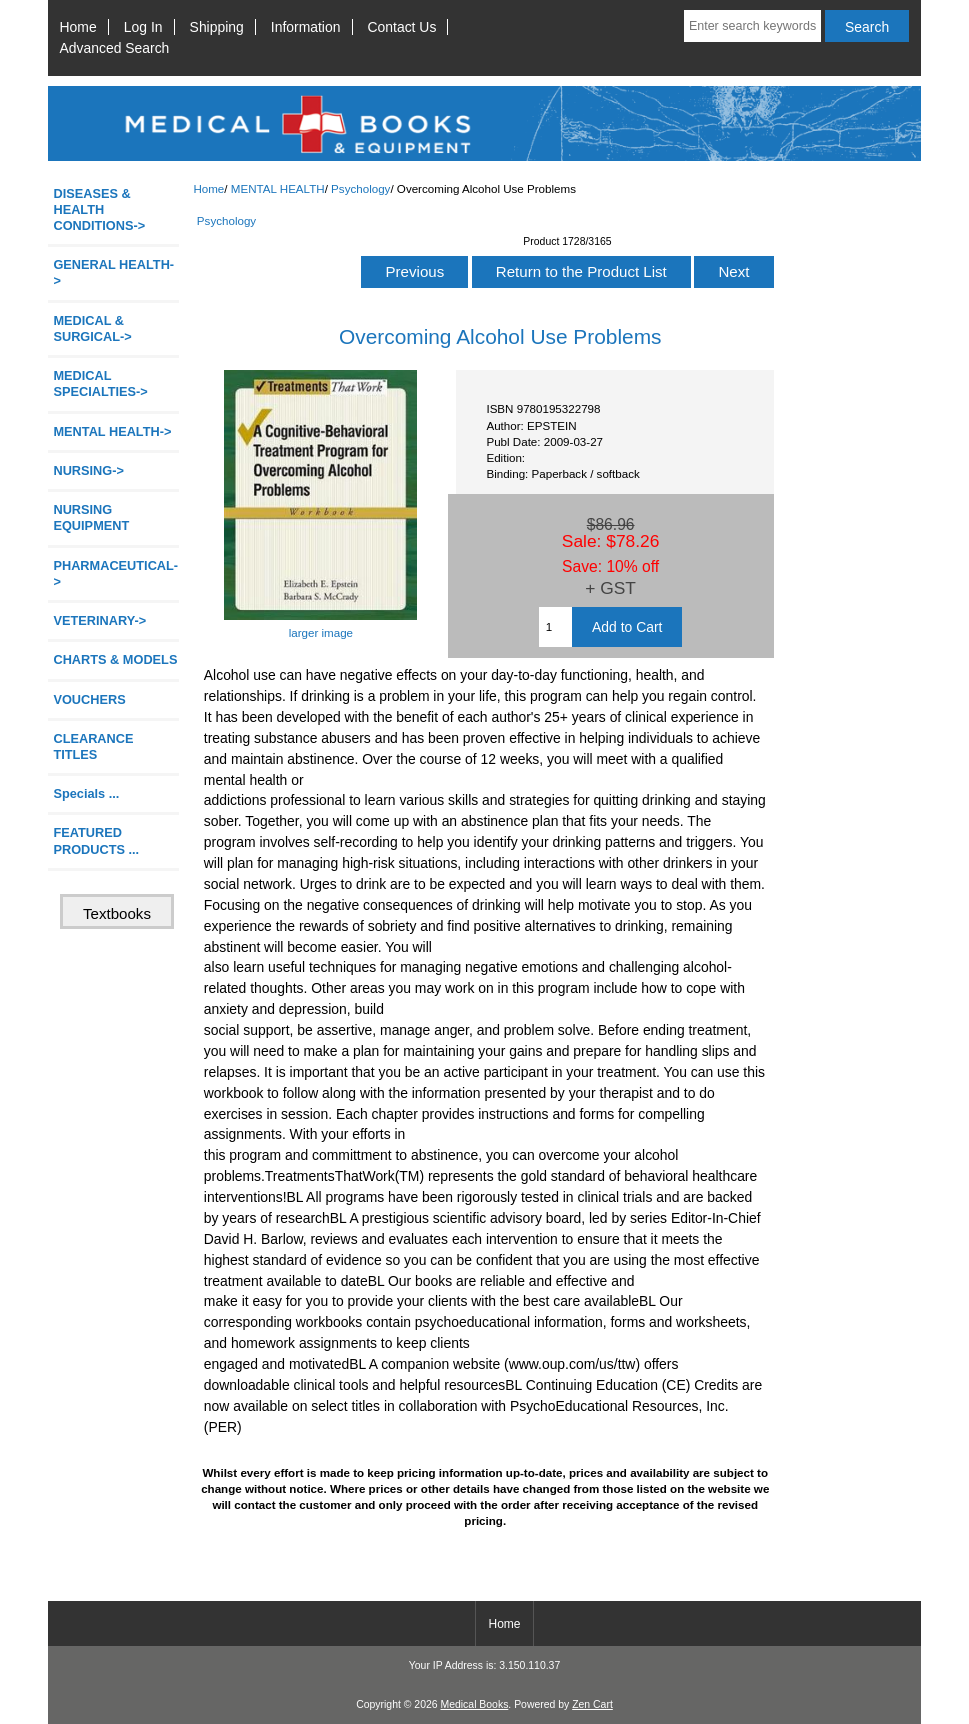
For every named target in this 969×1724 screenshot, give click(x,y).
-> (112, 431)
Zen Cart (592, 1704)
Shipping (217, 27)
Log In (143, 27)
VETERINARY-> (99, 620)
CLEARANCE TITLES (93, 746)
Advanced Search (115, 48)
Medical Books (474, 1704)
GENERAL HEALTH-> (113, 272)
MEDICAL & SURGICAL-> (92, 328)
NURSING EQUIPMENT (91, 517)
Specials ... (86, 793)
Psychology (360, 188)
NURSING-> (88, 470)
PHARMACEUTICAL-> (115, 573)
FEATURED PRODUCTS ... (96, 840)
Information (306, 27)
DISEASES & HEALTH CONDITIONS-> (99, 209)
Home (78, 27)
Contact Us (402, 27)
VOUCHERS (89, 699)
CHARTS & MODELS (115, 659)
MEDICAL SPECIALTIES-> (100, 383)
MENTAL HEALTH (278, 188)
